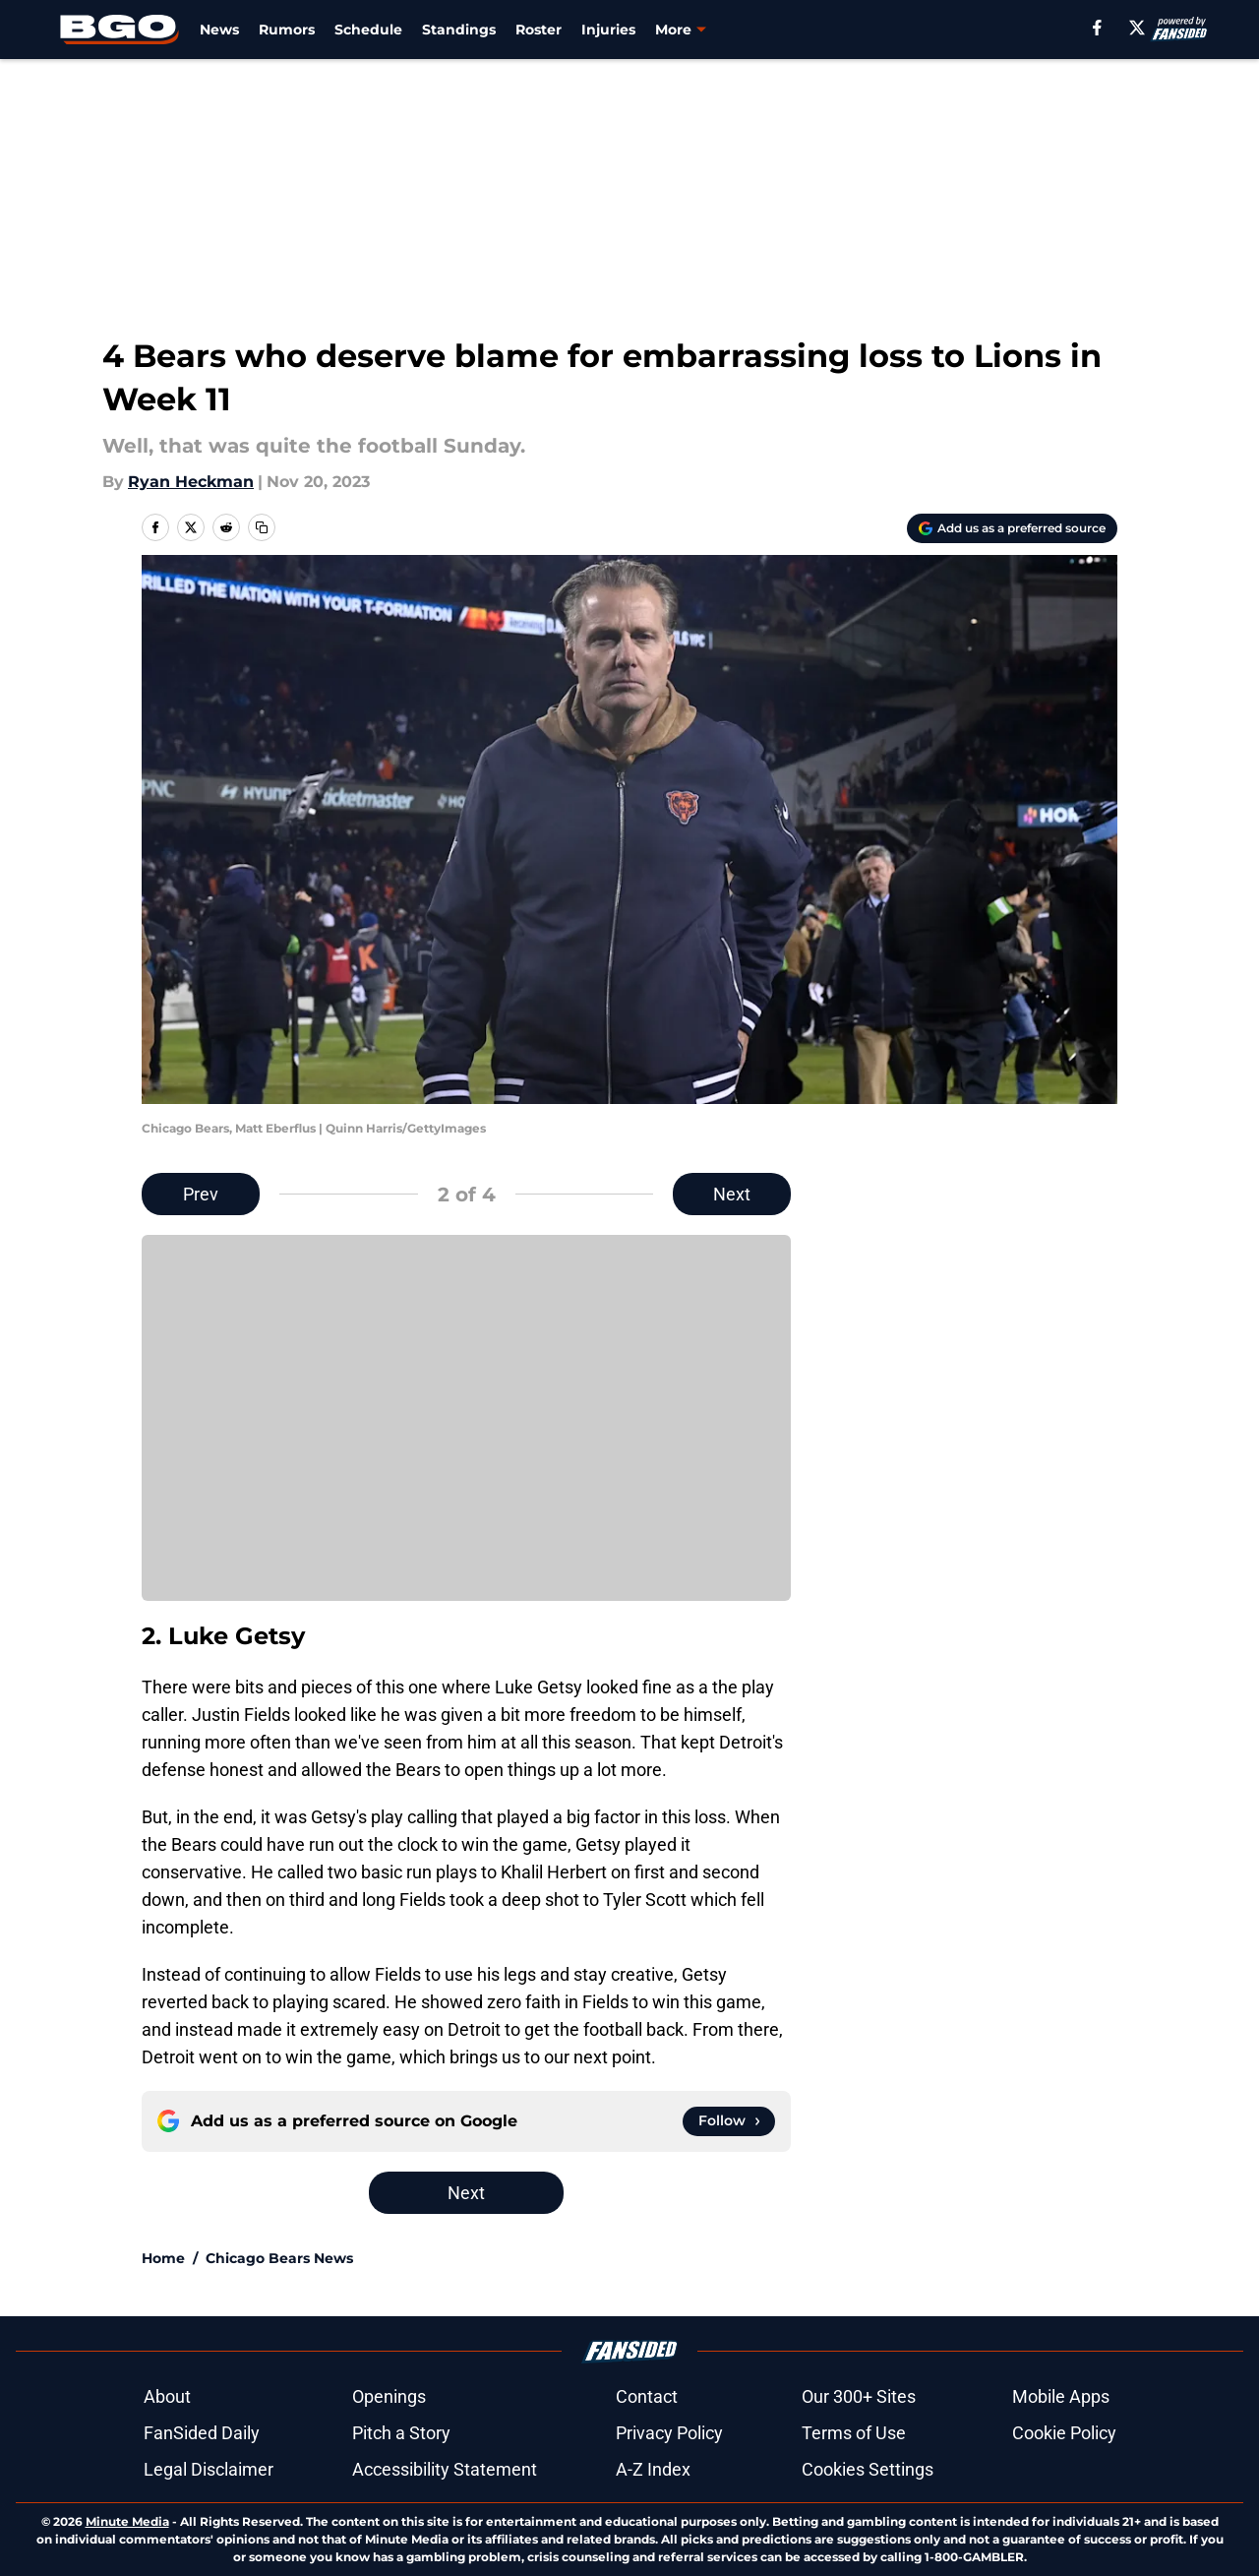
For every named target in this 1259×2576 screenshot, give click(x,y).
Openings (389, 2396)
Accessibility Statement (444, 2469)
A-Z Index (653, 2469)
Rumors (287, 29)
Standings (459, 29)
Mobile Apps (1060, 2396)
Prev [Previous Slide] (200, 1194)
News (219, 29)
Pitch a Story (401, 2433)
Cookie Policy (1064, 2433)
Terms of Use (854, 2433)
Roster (538, 29)
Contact (647, 2396)
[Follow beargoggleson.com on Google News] (729, 2121)
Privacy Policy (669, 2433)
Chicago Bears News (279, 2258)
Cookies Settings (867, 2469)
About (167, 2396)
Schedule (368, 29)
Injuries (608, 29)
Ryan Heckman (191, 481)
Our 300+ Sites (859, 2396)
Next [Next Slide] (731, 1194)
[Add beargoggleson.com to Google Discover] (1012, 528)
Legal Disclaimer (208, 2469)
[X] (1137, 27)
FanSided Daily (202, 2433)
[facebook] (1097, 27)
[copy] (261, 527)
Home (163, 2258)
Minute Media (127, 2521)
